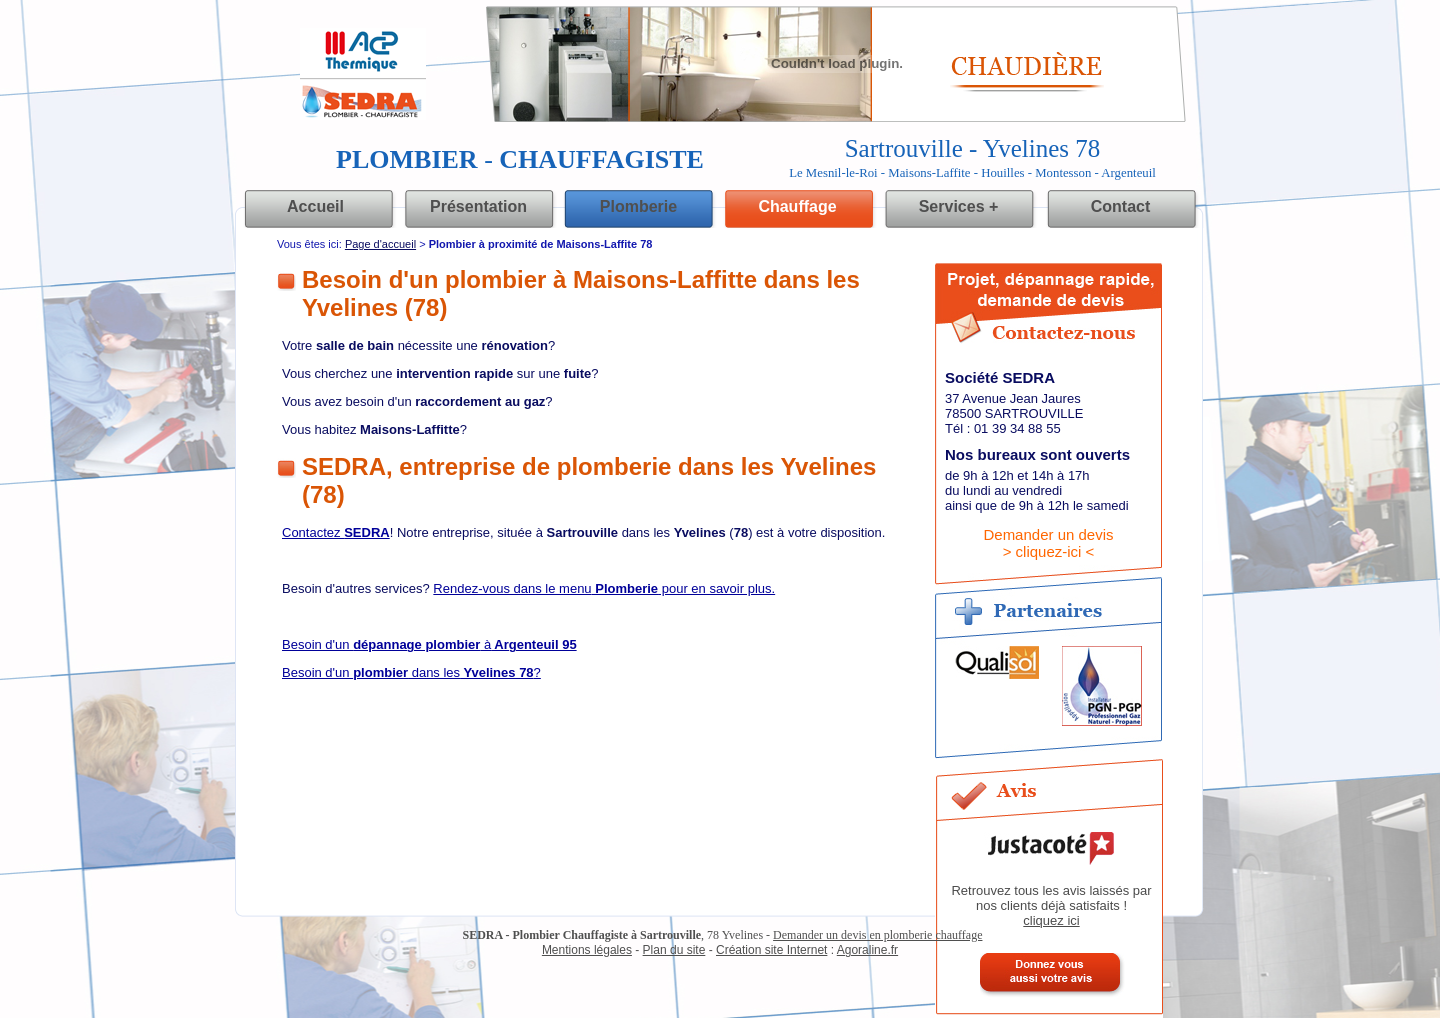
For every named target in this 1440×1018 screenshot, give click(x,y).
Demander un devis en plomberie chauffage (877, 935)
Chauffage (797, 206)
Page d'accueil (380, 244)
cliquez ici (1051, 920)
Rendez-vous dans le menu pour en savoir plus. (604, 588)
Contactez (336, 532)
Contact (1121, 206)
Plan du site (674, 950)
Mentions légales (587, 950)
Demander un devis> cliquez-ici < (1048, 543)
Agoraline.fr (867, 950)
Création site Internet (771, 950)
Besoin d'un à (429, 644)
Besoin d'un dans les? (411, 672)
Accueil (315, 206)
